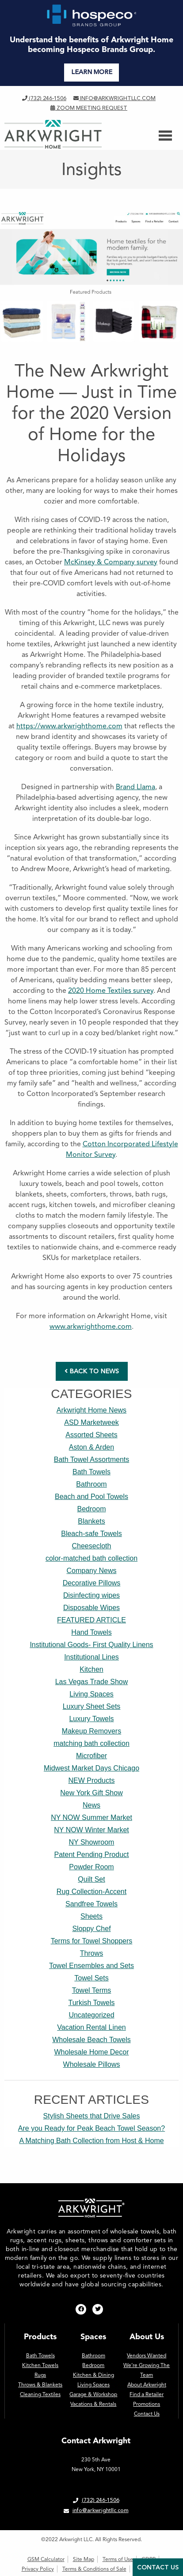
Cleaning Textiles (40, 2394)
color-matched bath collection (91, 1558)
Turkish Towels (92, 2002)
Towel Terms (91, 1990)
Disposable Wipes (91, 1607)
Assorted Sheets (91, 1435)
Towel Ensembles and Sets (91, 1965)
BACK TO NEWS (92, 1371)
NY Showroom (91, 1842)
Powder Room (91, 1867)
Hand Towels (91, 1632)
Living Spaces (91, 1694)
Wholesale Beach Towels (91, 2039)
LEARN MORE (91, 72)
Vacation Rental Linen (91, 2027)
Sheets (91, 1916)
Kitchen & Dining (93, 2375)
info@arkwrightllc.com (114, 98)
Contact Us (147, 2414)
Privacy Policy (38, 2569)
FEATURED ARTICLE (91, 1620)
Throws (91, 1953)
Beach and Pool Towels (91, 1496)
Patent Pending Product (91, 1854)
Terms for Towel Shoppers (92, 1941)
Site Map (83, 2559)
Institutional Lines (91, 1657)
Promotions (146, 2404)
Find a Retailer (147, 2394)
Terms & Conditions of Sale (94, 2569)
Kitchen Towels (40, 2365)
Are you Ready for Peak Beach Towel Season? (91, 2128)
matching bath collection (91, 1743)
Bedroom (91, 1509)
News (91, 1805)
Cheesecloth (91, 1546)
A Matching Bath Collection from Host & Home (91, 2140)
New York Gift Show (91, 1793)
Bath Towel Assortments (91, 1459)
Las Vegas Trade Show (91, 1681)
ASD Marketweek (91, 1422)
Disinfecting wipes (91, 1595)
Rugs (40, 2375)
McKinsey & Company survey (110, 562)
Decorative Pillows (92, 1583)
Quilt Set (91, 1879)
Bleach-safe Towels (91, 1533)
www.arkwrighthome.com (91, 1326)
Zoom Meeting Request (88, 108)
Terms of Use (118, 2559)
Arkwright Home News (91, 1410)
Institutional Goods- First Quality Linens (91, 1644)
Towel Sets (91, 1978)
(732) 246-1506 (44, 98)
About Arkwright (146, 2385)
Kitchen (91, 1669)
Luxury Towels (91, 1718)
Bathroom (91, 1484)
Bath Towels (91, 1472)
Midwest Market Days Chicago (91, 1768)
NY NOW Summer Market (91, 1817)
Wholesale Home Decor (91, 2052)
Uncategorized (91, 2015)
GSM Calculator (46, 2559)
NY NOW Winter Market (91, 1830)
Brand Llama (135, 787)
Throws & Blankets (40, 2385)
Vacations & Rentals (93, 2404)
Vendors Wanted (146, 2355)
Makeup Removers (91, 1731)
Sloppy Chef (91, 1928)
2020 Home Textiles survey (110, 990)
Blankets (91, 1521)
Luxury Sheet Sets (92, 1706)
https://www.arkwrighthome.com (69, 726)
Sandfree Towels (91, 1904)
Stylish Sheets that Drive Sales (91, 2116)
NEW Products (92, 1780)
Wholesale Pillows (91, 2064)
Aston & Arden (91, 1447)
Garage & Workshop (93, 2394)
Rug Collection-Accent (91, 1891)
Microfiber (91, 1756)
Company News (92, 1570)
